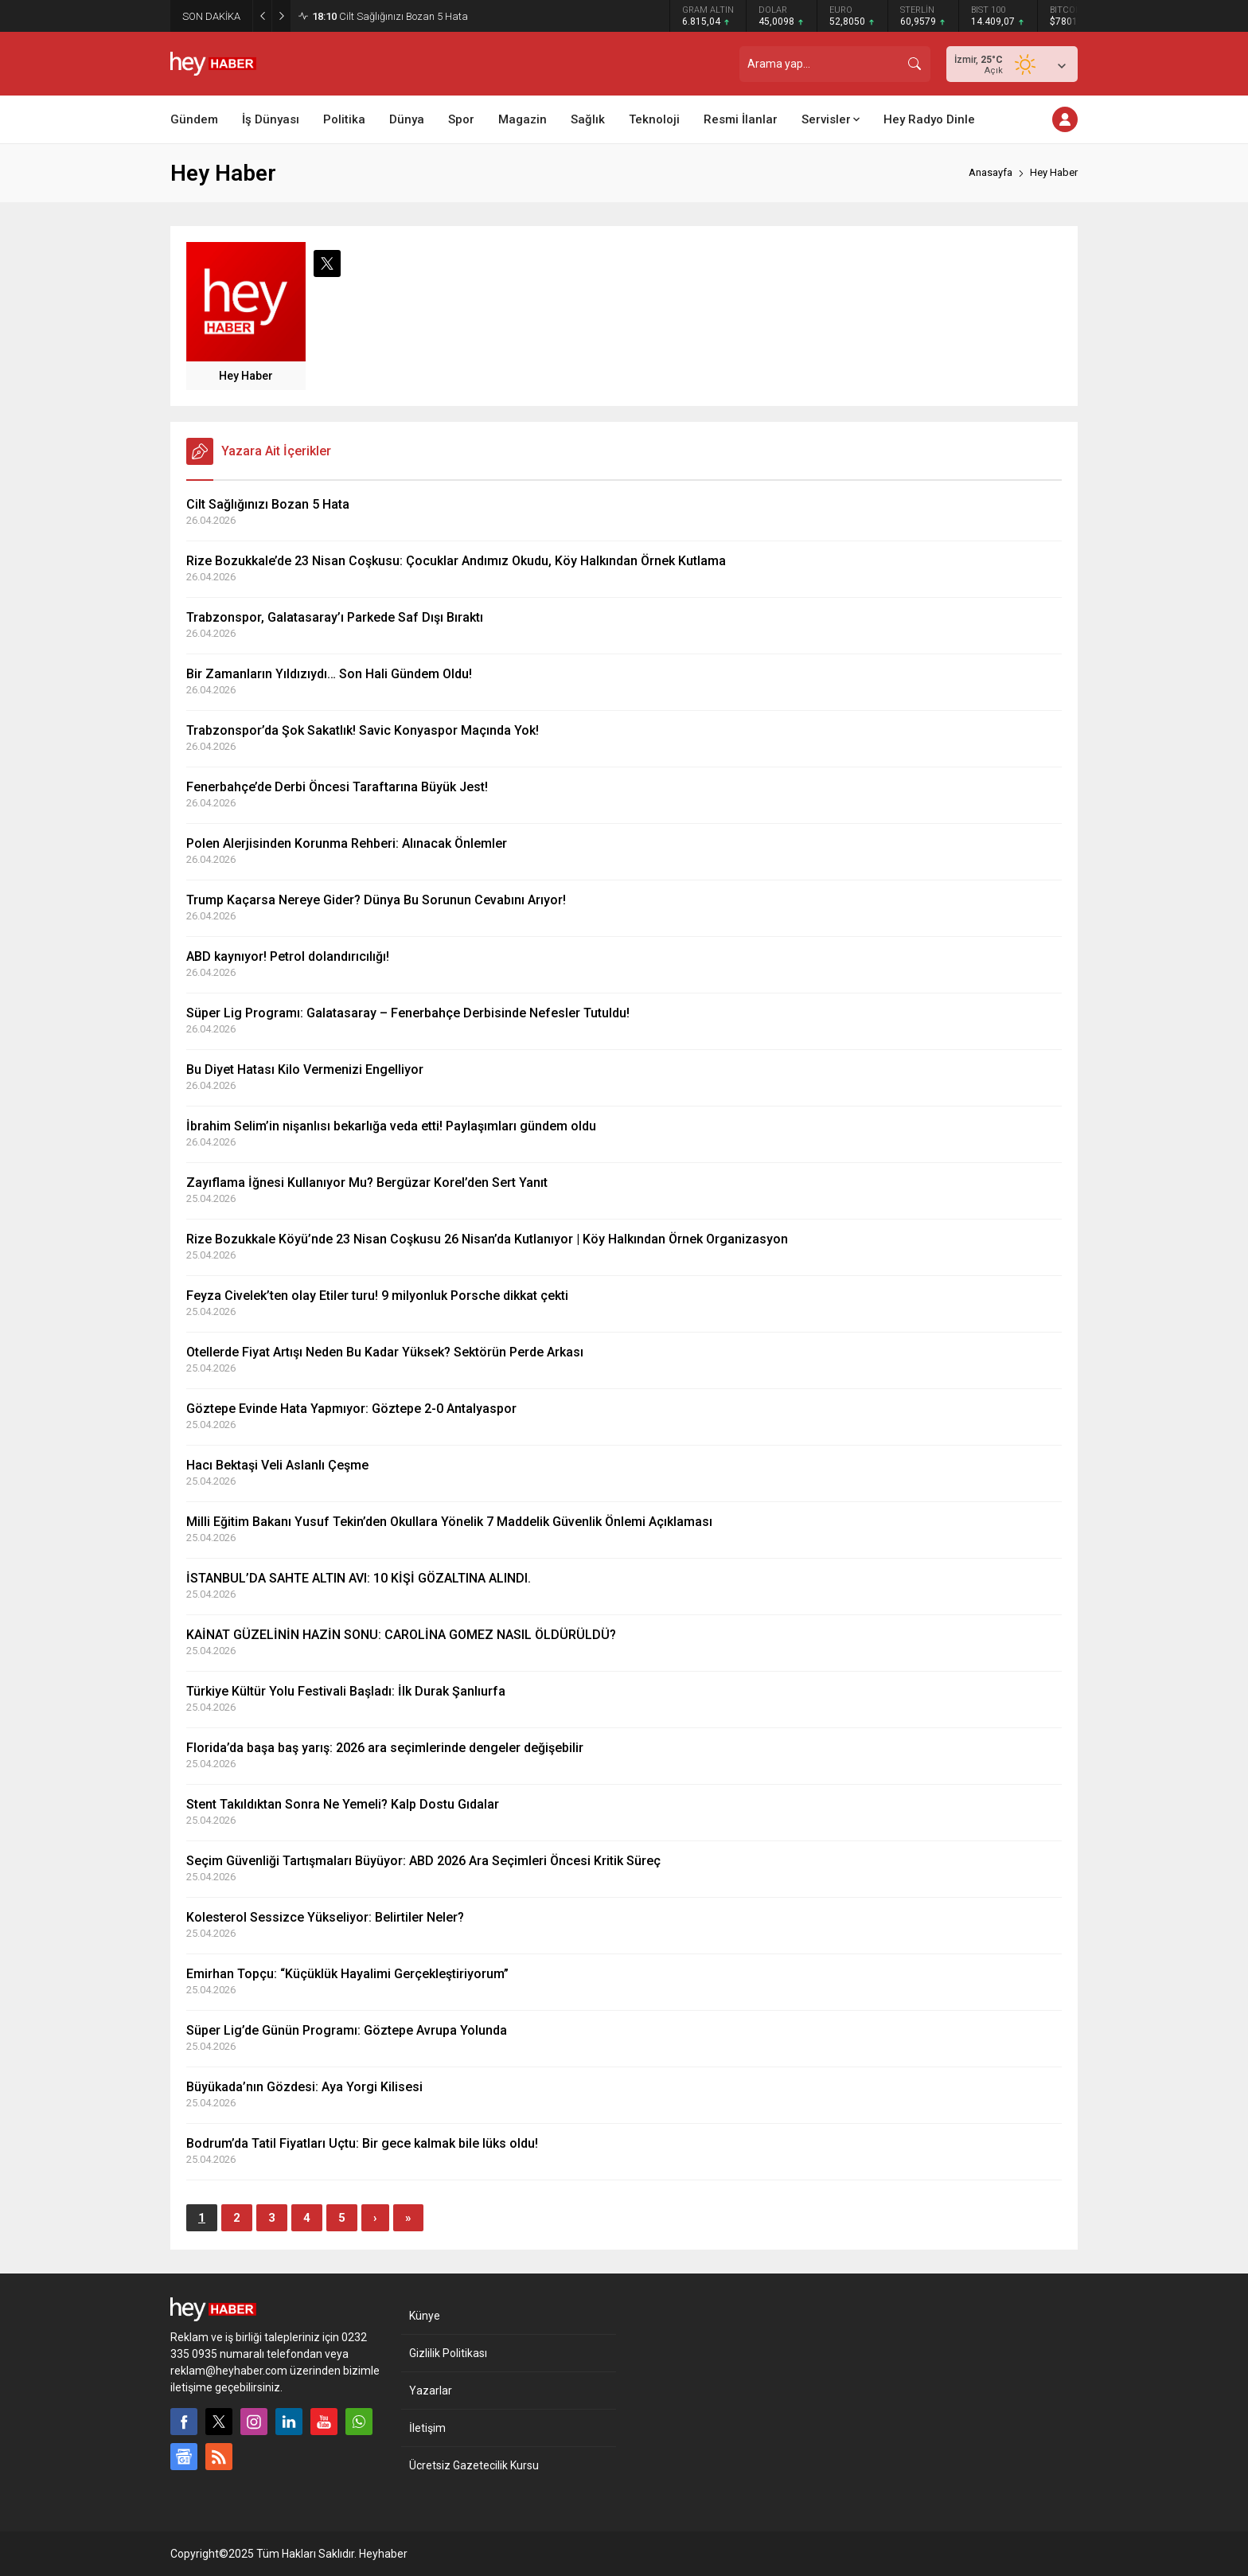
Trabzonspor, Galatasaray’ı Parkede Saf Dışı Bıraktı (334, 617)
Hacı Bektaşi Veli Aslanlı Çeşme (277, 1465)
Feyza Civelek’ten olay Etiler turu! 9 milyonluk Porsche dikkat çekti (377, 1295)
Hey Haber (246, 375)
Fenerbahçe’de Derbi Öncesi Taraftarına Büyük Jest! (337, 786)
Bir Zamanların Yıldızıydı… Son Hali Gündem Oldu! (329, 673)
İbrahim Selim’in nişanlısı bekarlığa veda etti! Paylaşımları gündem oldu (391, 1126)
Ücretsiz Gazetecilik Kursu (474, 2465)
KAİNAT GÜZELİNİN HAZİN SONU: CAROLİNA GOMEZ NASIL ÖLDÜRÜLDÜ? (401, 1634)
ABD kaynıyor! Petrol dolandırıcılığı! (287, 956)
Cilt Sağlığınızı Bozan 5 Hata (390, 16)
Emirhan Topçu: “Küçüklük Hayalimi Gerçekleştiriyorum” (347, 1973)
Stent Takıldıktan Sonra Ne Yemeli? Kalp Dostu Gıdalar (342, 1804)
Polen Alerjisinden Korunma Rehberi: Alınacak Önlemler (346, 843)
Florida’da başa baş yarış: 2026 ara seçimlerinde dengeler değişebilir (384, 1747)
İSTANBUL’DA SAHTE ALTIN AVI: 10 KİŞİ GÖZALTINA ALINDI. (358, 1578)
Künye (424, 2315)
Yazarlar (430, 2390)
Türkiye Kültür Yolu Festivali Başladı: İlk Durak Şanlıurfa (345, 1691)
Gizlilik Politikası (448, 2353)
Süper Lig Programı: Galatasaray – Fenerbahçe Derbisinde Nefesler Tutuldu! (408, 1013)
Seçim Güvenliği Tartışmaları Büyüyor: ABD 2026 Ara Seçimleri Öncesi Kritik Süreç (423, 1860)
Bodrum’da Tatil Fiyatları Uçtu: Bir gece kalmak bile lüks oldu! (362, 2143)
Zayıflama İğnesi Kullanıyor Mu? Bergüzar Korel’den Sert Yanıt (367, 1182)
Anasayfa (990, 172)
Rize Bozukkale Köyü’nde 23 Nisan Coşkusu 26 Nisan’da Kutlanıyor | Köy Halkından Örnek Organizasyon (487, 1239)
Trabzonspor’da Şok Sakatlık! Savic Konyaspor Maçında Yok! (362, 730)
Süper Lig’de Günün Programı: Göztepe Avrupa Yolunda (346, 2030)
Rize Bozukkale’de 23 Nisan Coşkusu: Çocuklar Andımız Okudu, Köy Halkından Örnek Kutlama (456, 560)
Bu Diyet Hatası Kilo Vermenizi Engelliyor (304, 1069)
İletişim (427, 2428)
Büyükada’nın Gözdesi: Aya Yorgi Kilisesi (304, 2086)
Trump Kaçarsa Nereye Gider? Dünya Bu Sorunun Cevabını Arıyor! (376, 899)
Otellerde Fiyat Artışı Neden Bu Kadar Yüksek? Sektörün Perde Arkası (384, 1352)
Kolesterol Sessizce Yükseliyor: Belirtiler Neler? (325, 1917)
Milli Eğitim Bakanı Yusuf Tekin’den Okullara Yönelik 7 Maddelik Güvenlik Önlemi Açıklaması (449, 1521)
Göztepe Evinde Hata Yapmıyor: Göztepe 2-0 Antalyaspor (351, 1408)
